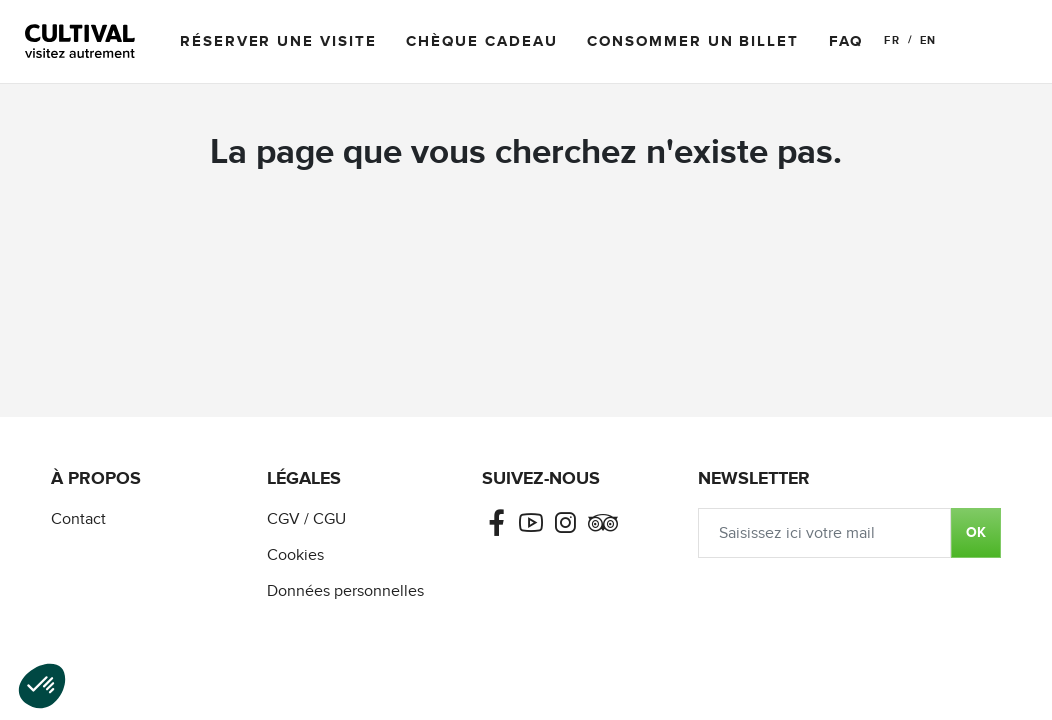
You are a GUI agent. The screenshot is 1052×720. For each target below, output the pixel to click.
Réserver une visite (278, 41)
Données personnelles (345, 591)
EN (928, 40)
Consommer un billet (692, 41)
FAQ (846, 41)
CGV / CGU (306, 519)
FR (891, 40)
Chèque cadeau (481, 41)
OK (976, 532)
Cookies (295, 555)
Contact (78, 519)
